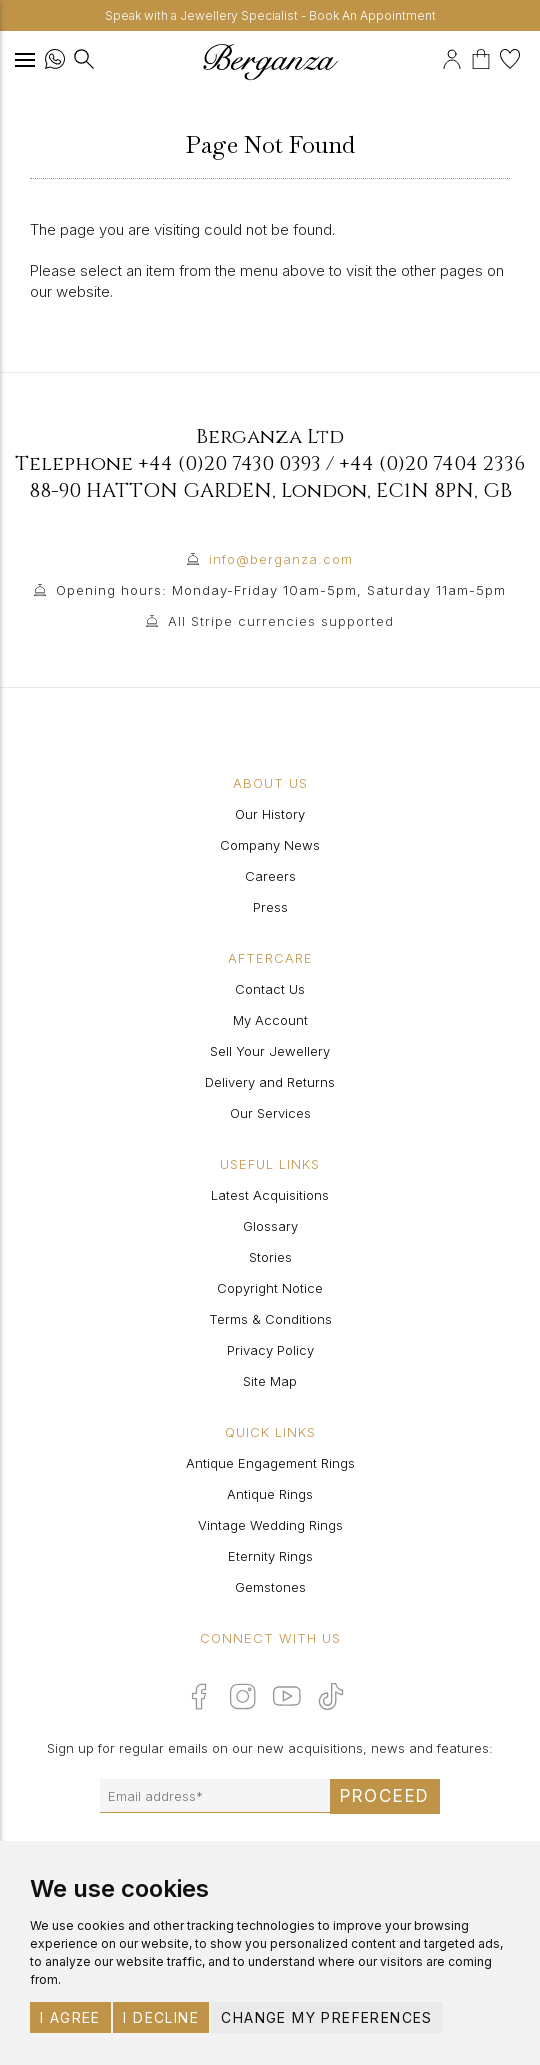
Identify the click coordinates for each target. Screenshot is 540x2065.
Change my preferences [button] (326, 2017)
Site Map (270, 1381)
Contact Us (270, 989)
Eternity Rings (270, 1556)
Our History (270, 814)
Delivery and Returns (270, 1082)
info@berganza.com (281, 559)
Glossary (270, 1226)
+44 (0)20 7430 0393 (229, 463)
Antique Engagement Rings (270, 1463)
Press (270, 907)
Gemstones (270, 1587)
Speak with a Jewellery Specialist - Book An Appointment (270, 15)
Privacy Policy (270, 1350)
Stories (270, 1257)
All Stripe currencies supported (281, 621)
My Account (270, 1020)
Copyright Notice (270, 1288)
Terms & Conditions (270, 1319)
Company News (270, 845)
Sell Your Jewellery (270, 1051)
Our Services (270, 1113)
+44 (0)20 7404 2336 (432, 463)
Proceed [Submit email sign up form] (385, 1796)
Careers (270, 876)
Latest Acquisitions (270, 1195)
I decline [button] (161, 2017)
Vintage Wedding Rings (270, 1525)
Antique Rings (270, 1494)
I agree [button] (70, 2017)
